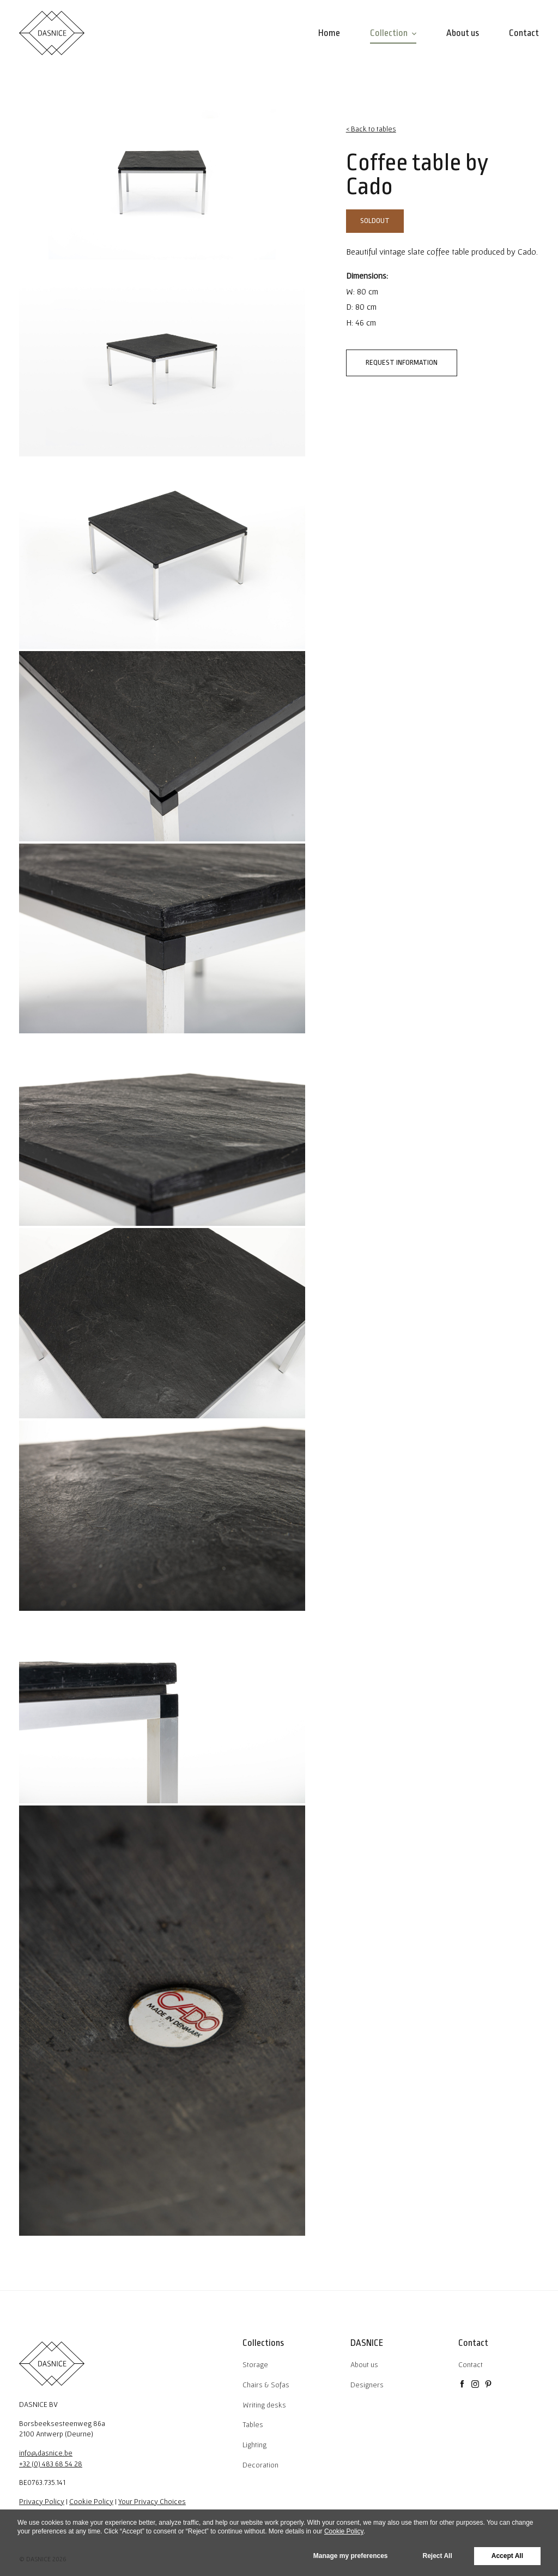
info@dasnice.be (45, 2452)
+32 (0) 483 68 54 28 (50, 2463)
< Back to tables (371, 128)
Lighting (254, 2444)
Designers (367, 2384)
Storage (255, 2364)
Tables (252, 2424)
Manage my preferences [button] (350, 2556)
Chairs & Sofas (265, 2384)
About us (364, 2364)
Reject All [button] (437, 2556)
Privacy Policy (41, 2501)
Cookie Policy (91, 2501)
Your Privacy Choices (152, 2501)
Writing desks (264, 2404)
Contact (470, 2364)
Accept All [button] (507, 2556)
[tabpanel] (162, 183)
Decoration (260, 2464)
